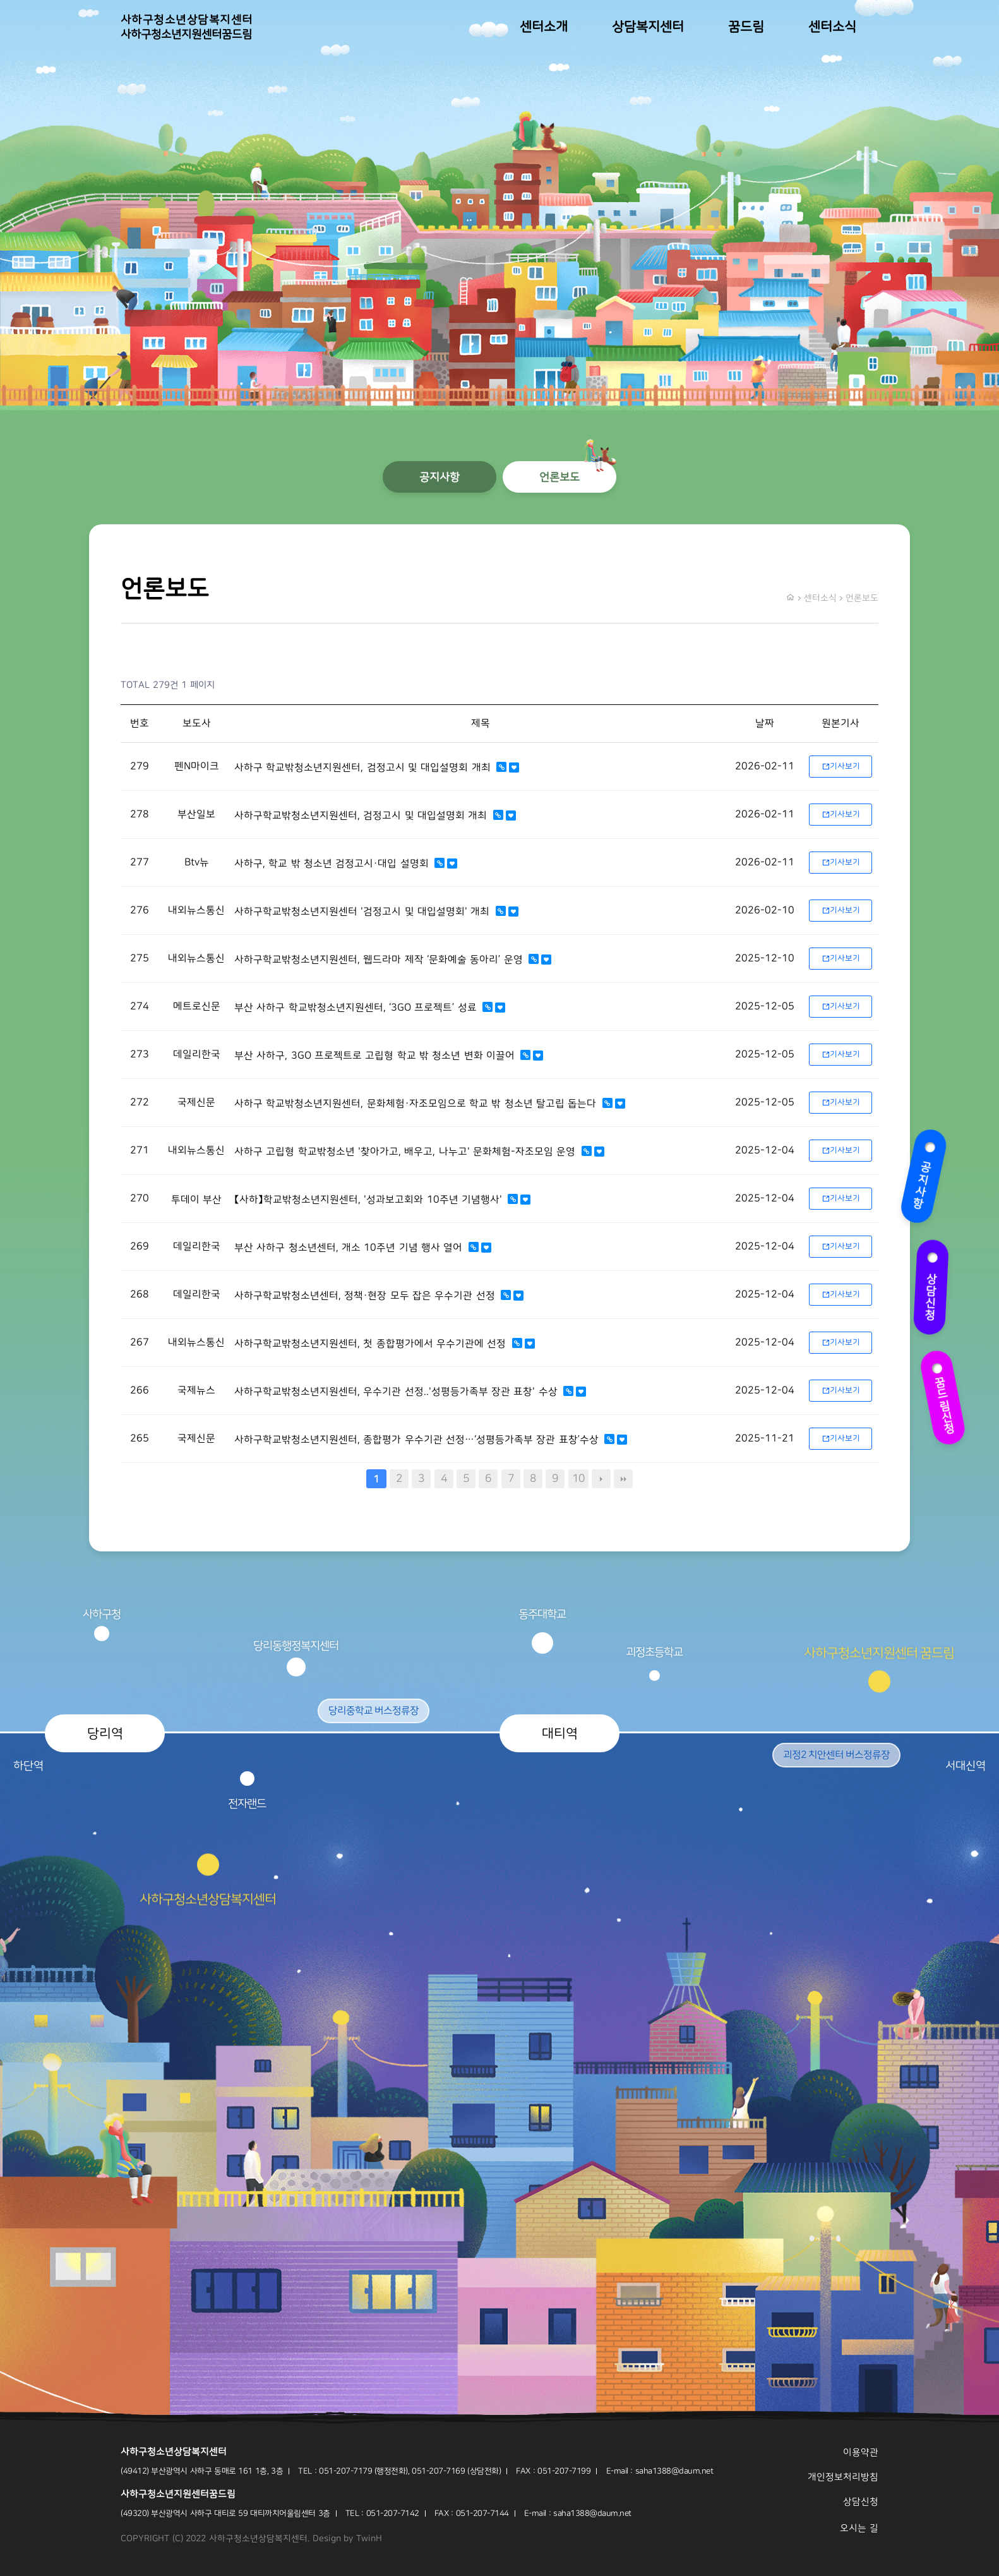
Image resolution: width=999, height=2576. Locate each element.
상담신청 (936, 1290)
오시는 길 (859, 2528)
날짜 (764, 723)
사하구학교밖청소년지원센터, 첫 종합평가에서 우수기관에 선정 (372, 1343)
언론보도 (559, 477)
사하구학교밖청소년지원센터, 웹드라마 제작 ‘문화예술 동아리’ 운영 (380, 959)
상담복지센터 (648, 27)
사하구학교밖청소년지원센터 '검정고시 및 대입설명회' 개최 (363, 911)
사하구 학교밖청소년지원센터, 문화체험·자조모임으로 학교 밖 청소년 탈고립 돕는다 (417, 1103)
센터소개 (544, 27)
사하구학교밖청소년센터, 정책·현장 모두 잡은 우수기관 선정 (366, 1295)
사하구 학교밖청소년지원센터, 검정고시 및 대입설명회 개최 (364, 767)
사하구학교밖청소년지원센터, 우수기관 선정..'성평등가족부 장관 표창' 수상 (397, 1391)
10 (578, 1478)
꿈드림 (746, 27)
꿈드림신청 (945, 1398)
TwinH (369, 2539)
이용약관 (860, 2452)
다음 (601, 1478)
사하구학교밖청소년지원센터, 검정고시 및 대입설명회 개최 (362, 815)
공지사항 (919, 1175)
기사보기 (841, 766)
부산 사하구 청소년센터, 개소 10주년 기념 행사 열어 (350, 1247)
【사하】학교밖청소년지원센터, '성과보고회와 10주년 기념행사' (369, 1199)
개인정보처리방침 (843, 2477)
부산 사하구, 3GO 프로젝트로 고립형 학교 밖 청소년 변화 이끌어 (376, 1055)
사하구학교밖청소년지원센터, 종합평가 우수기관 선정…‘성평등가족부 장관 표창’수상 (418, 1439)
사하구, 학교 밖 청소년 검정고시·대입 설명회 (333, 863)
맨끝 (623, 1478)
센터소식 (832, 27)
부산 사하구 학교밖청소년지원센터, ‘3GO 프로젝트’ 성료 (357, 1007)
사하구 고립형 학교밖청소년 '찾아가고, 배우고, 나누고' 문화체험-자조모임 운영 (406, 1151)
